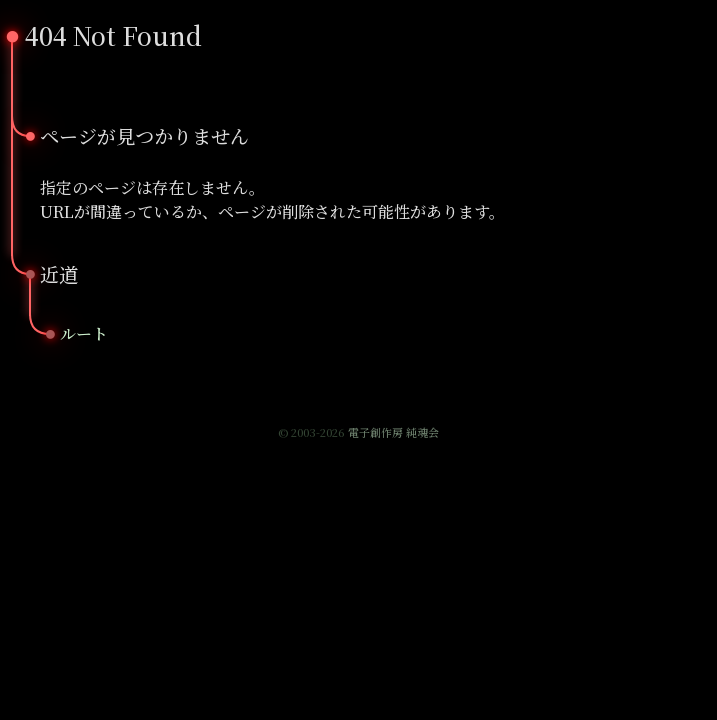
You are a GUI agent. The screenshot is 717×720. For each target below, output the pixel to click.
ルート (84, 333)
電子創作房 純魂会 (393, 432)
